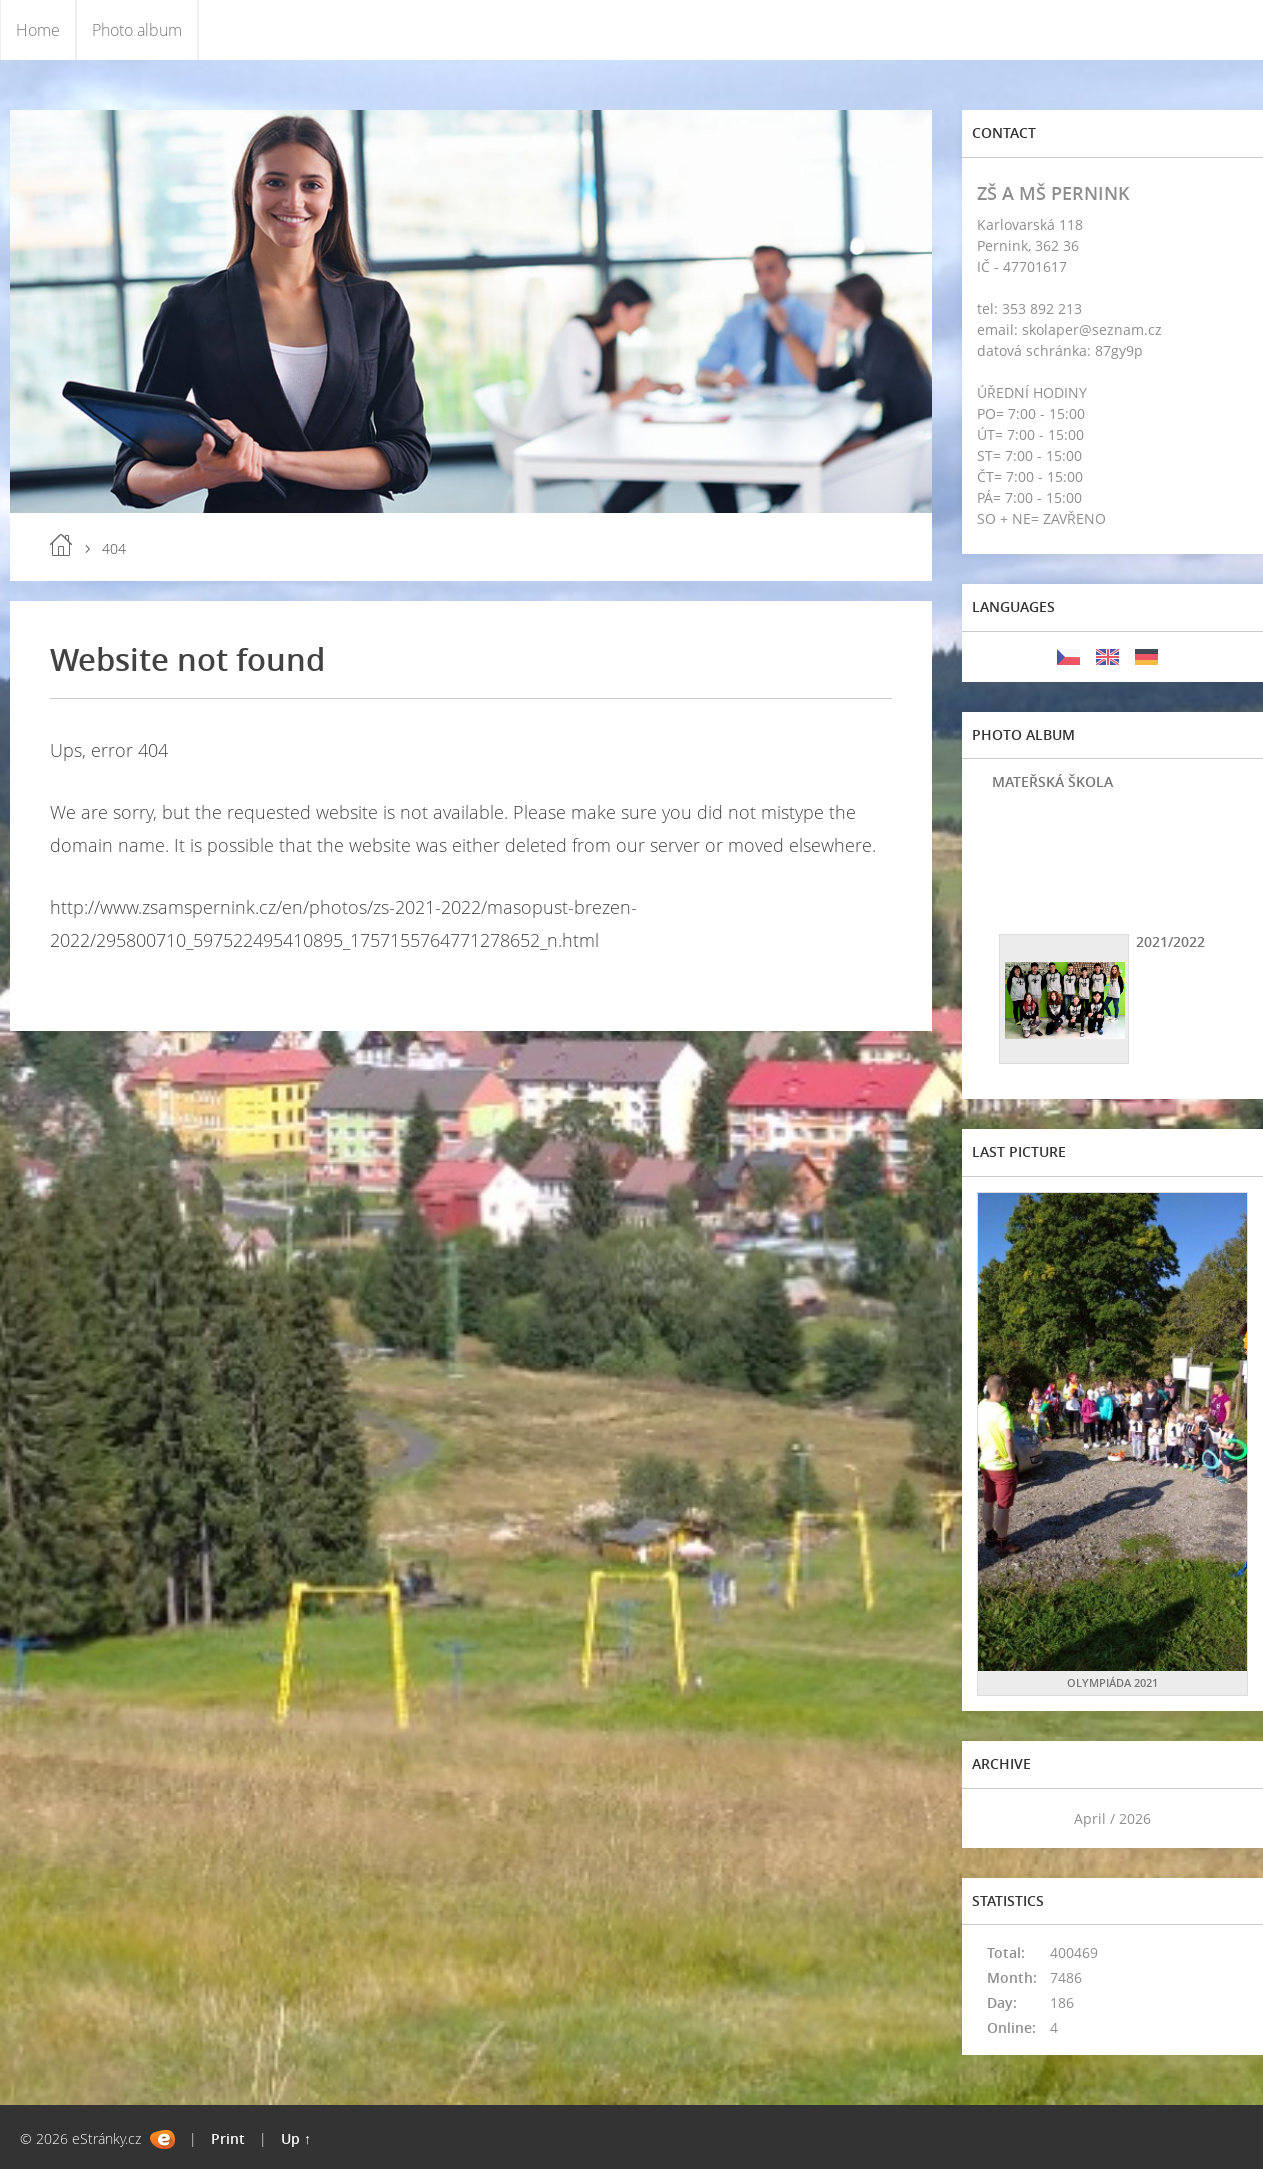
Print (228, 2138)
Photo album (137, 30)
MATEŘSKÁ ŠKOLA (1052, 781)
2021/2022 (1170, 941)
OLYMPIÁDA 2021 (1112, 1682)
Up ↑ (296, 2138)
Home (38, 30)
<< (999, 1818)
